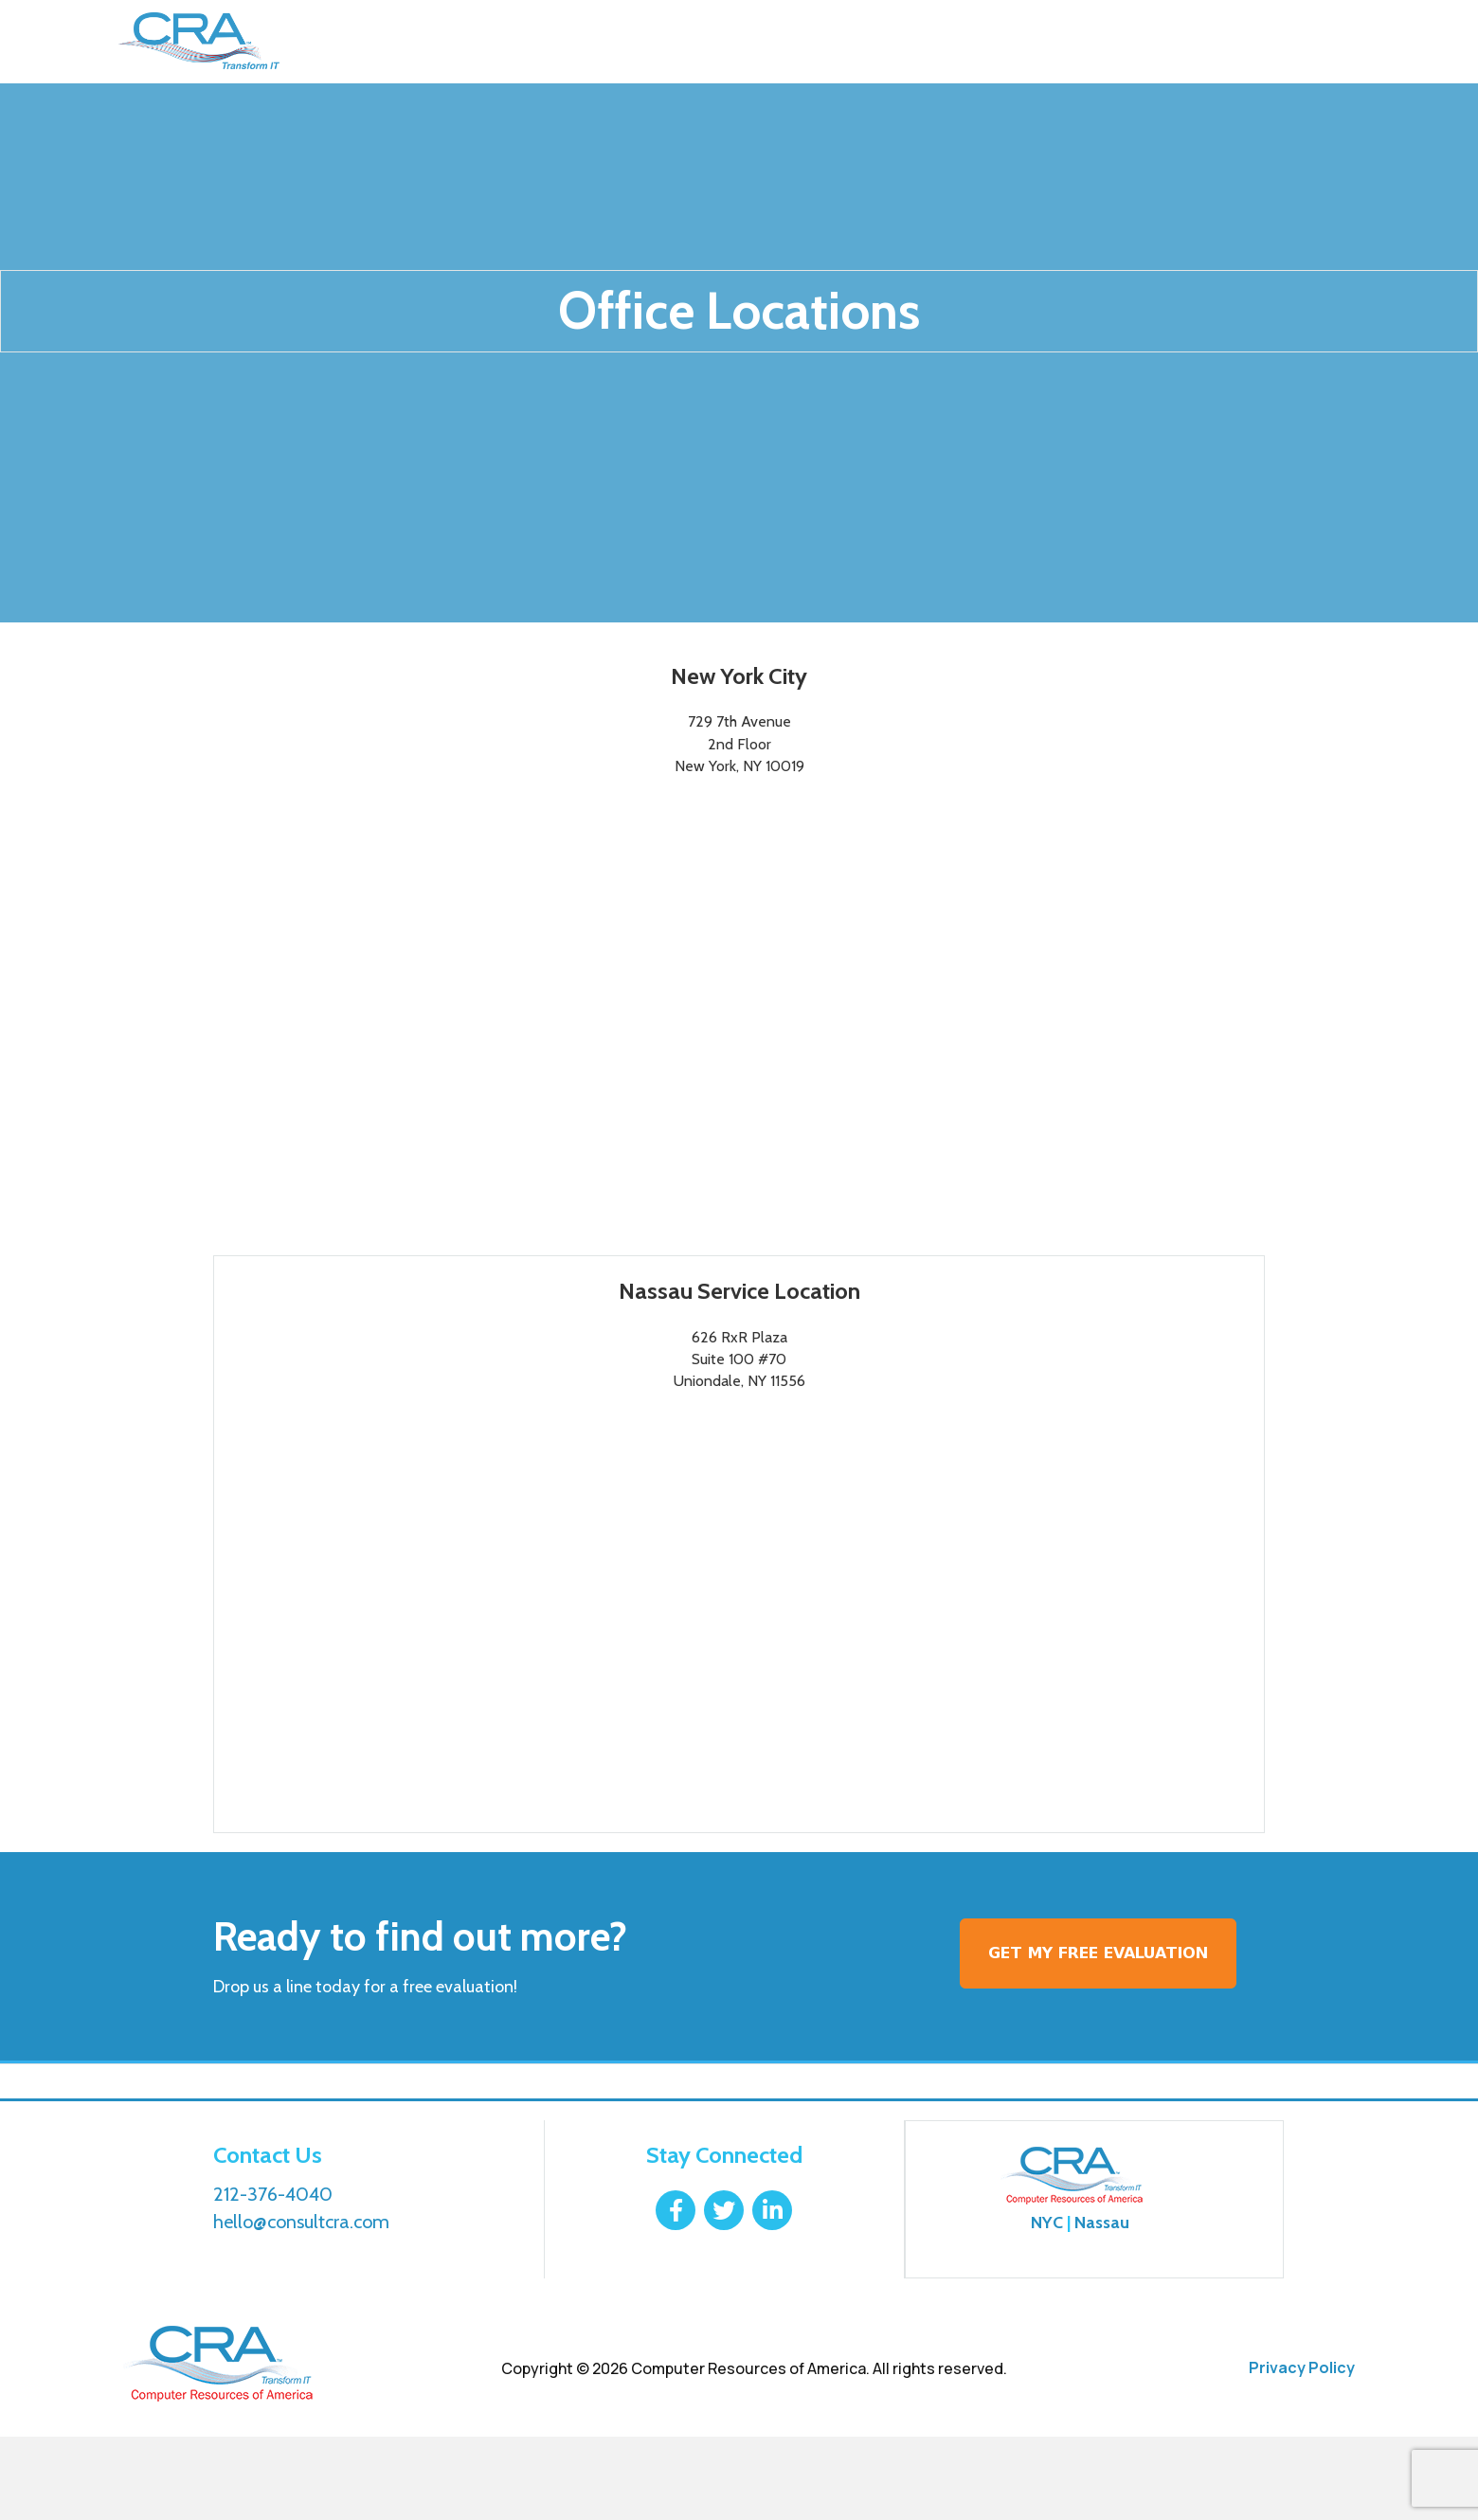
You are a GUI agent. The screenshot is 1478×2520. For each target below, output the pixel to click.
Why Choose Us (622, 41)
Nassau (1101, 2305)
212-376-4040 (1276, 41)
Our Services (474, 41)
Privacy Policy (1302, 2450)
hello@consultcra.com (301, 2305)
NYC (1047, 2305)
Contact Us (888, 41)
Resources (763, 41)
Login (1126, 41)
